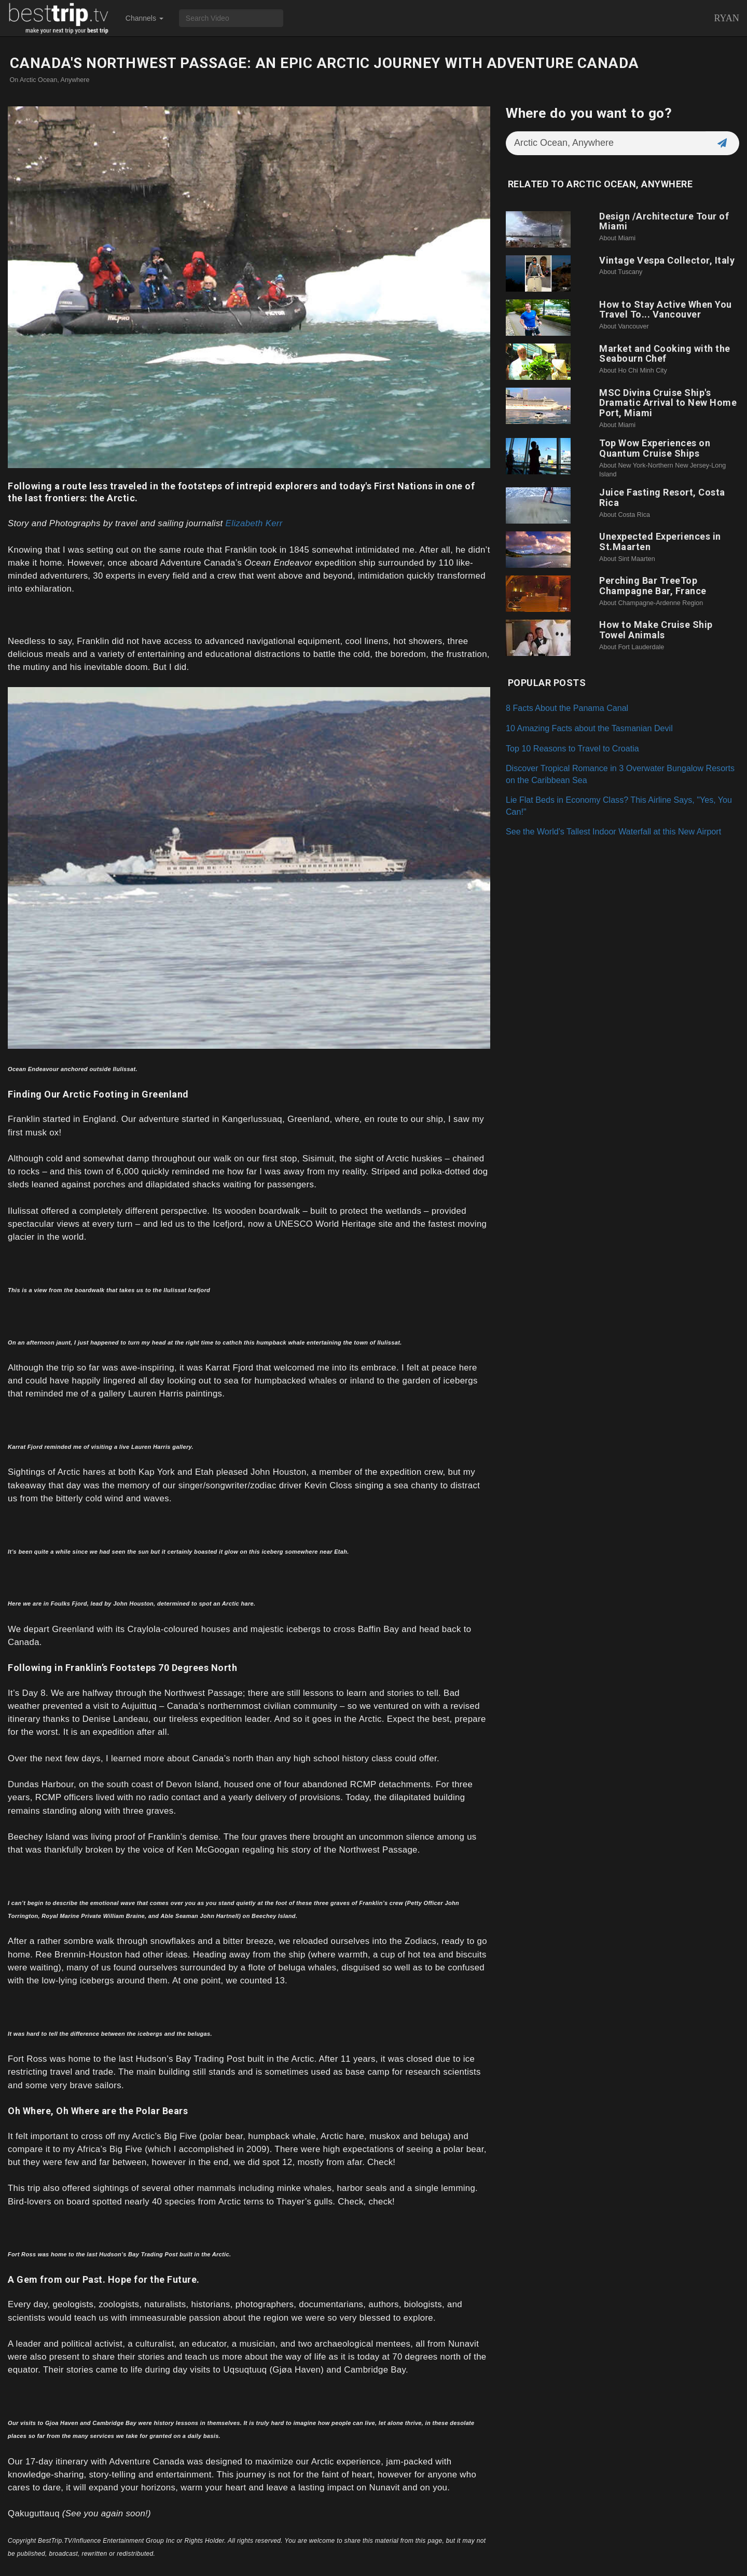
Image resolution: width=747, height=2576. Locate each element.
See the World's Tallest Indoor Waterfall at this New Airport (613, 831)
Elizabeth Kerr (254, 523)
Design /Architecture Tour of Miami (664, 221)
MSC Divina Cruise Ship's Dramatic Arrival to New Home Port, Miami (668, 403)
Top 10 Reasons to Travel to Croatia (572, 748)
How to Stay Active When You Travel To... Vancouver (665, 309)
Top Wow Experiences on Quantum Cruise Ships (654, 448)
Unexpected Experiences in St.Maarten (660, 541)
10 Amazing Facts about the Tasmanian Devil (589, 728)
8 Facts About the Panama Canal (567, 707)
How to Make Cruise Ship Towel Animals (656, 629)
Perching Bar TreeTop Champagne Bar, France (653, 585)
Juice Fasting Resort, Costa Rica (662, 497)
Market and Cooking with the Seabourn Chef (664, 353)
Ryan (726, 18)
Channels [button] (144, 18)
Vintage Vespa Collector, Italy (667, 260)
